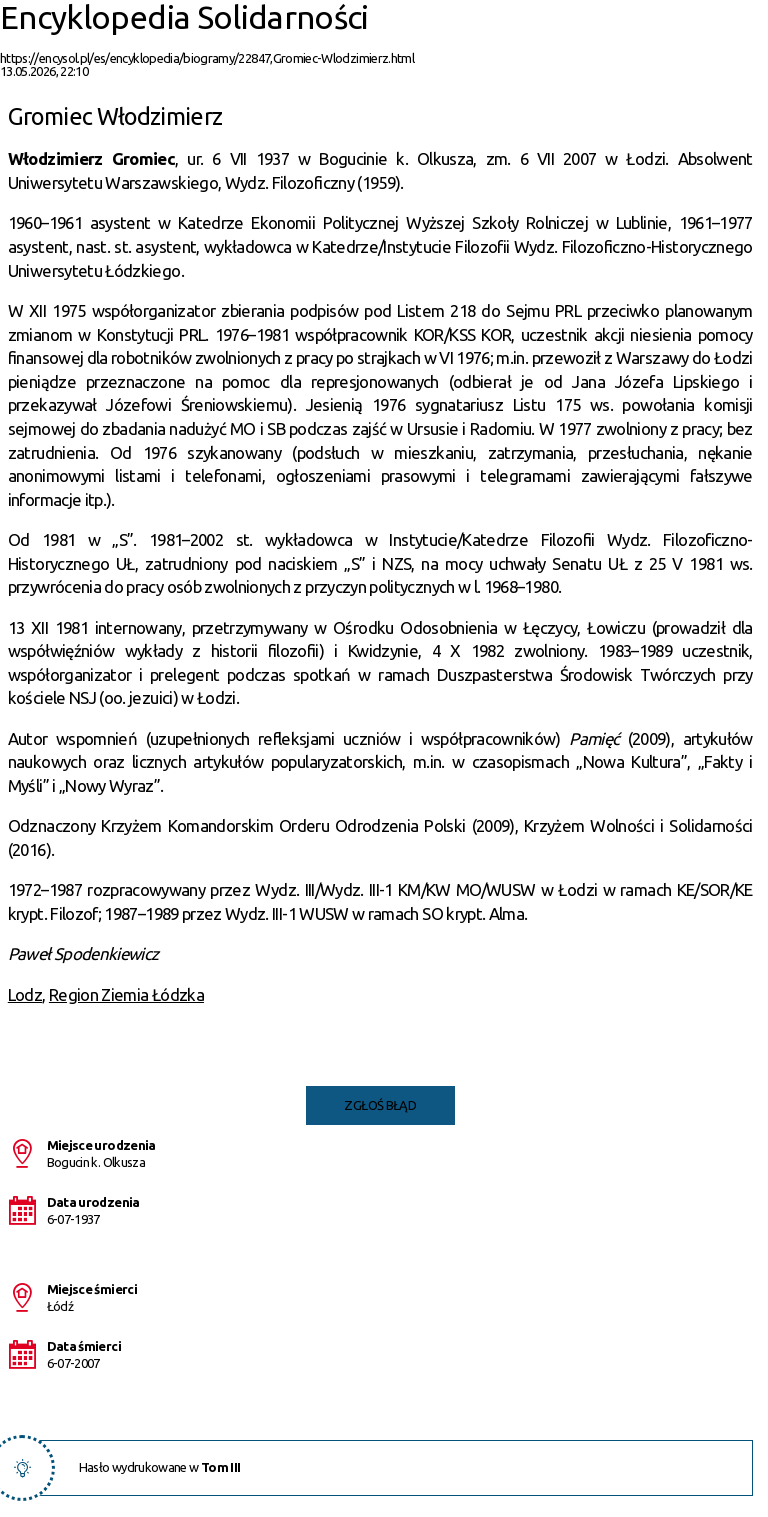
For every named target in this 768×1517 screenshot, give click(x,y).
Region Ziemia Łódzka (126, 994)
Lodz (25, 994)
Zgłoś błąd (380, 1105)
